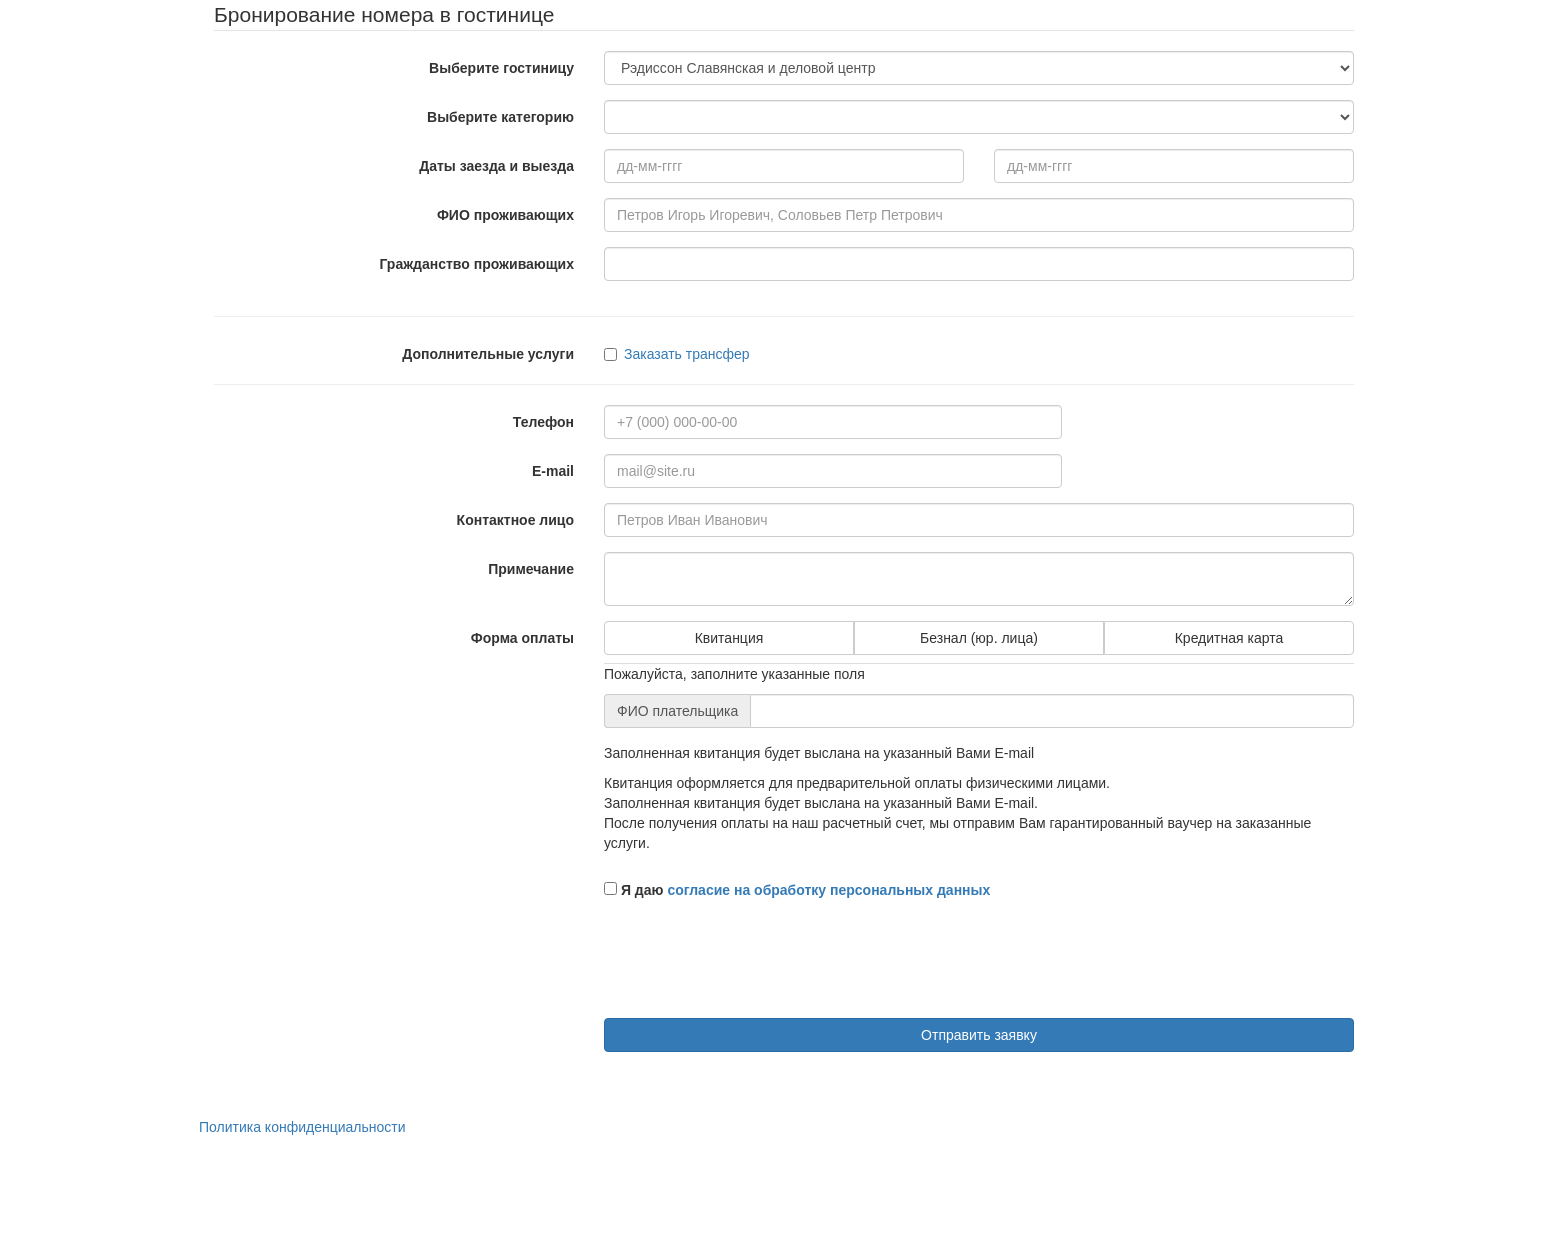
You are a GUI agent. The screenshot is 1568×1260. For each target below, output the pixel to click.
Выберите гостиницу (501, 68)
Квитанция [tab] (729, 638)
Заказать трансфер (677, 354)
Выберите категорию (500, 117)
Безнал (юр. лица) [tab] (979, 638)
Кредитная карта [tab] (1229, 638)
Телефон (543, 422)
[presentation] (756, 964)
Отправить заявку (979, 1035)
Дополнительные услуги (488, 354)
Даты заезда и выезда (496, 166)
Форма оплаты (522, 638)
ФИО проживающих (505, 215)
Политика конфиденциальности (302, 1127)
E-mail (553, 471)
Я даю (797, 890)
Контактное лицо (515, 520)
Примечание (531, 569)
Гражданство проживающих (476, 264)
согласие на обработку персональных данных (828, 890)
